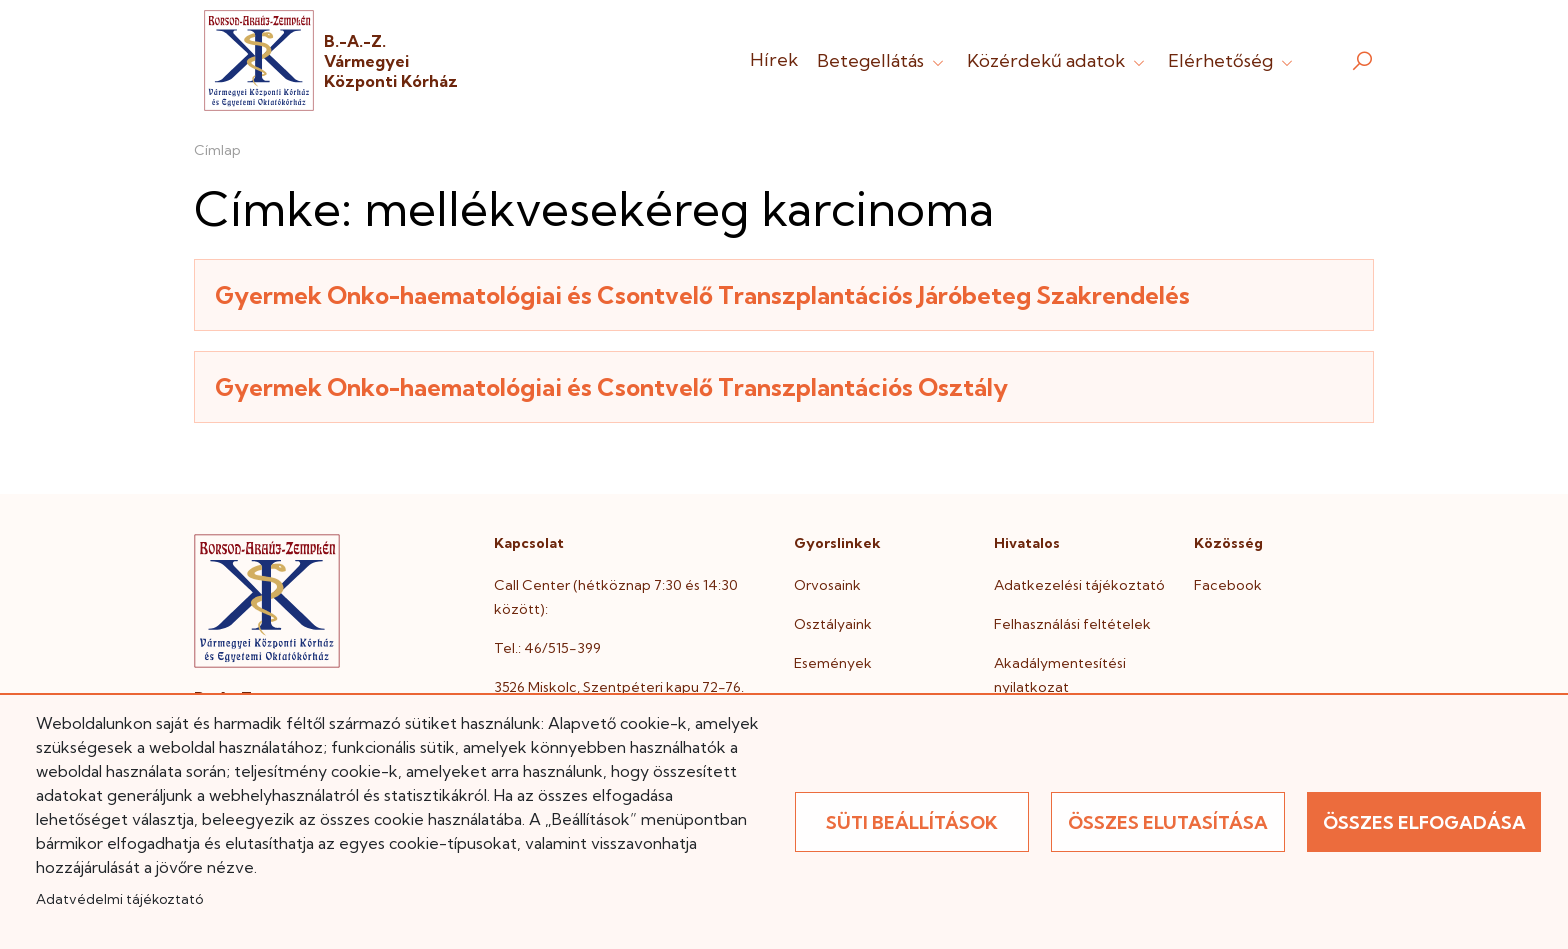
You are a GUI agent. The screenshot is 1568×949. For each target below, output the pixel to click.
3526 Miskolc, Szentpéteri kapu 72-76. (619, 687)
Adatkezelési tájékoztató (1079, 585)
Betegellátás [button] (882, 60)
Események (833, 663)
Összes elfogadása (1424, 822)
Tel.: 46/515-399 (547, 648)
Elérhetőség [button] (1232, 60)
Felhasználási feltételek (1072, 624)
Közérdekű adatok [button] (1058, 60)
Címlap (217, 150)
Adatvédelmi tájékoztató (119, 899)
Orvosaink (827, 585)
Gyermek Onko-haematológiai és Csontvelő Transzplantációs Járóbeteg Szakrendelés (702, 295)
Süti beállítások (912, 822)
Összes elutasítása (1168, 822)
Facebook (1228, 585)
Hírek (774, 59)
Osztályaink (833, 624)
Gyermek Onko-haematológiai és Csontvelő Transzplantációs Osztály (611, 387)
